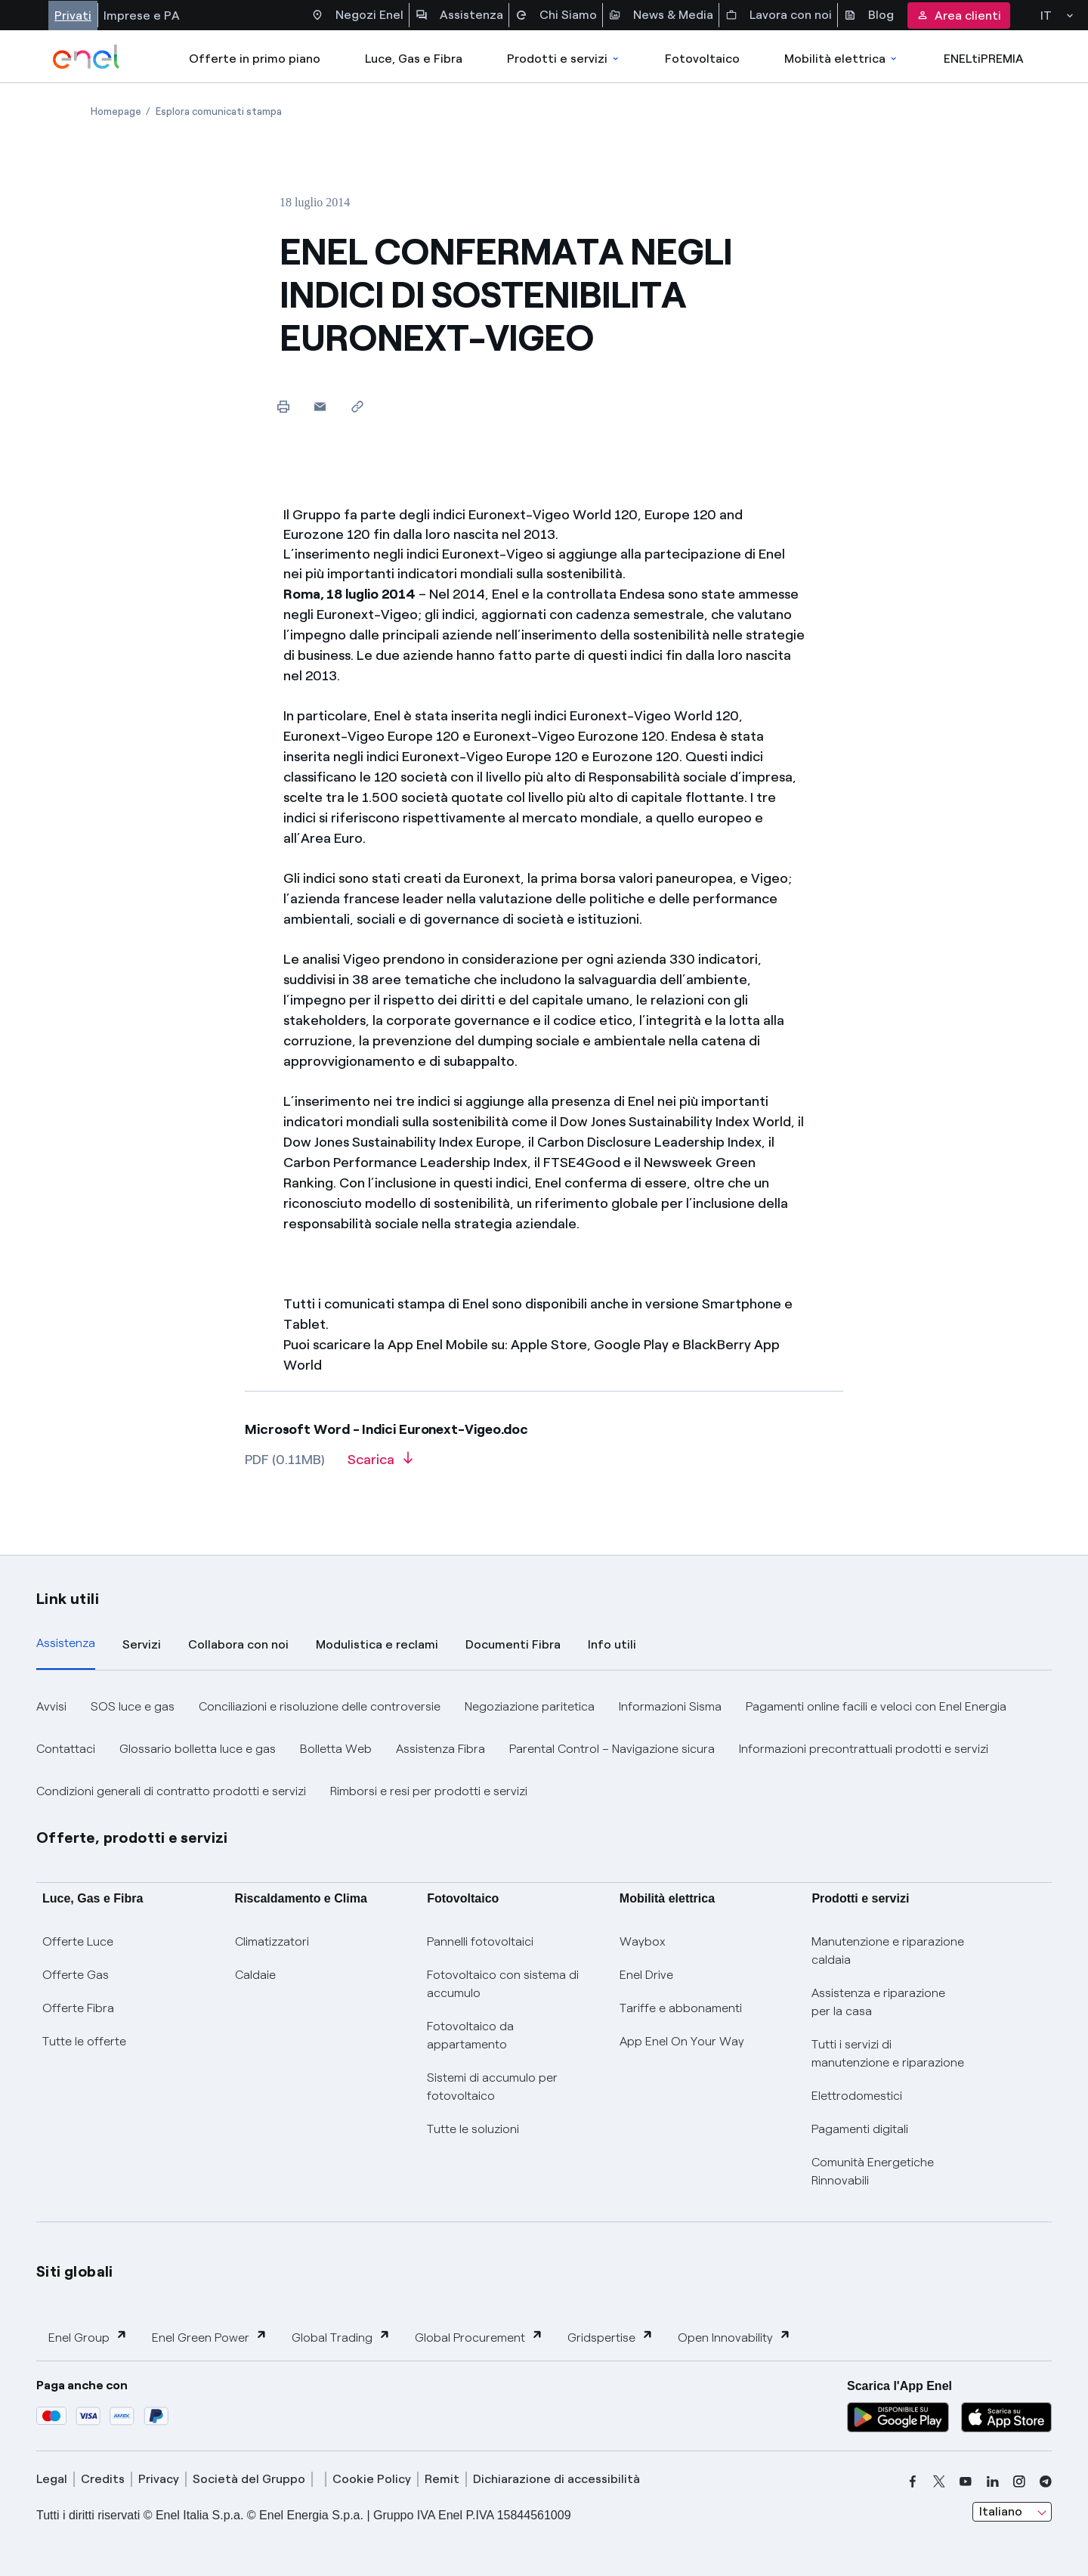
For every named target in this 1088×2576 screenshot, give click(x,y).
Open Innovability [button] (734, 2337)
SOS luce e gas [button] (133, 1706)
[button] (320, 406)
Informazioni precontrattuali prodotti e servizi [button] (863, 1749)
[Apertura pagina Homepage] (116, 111)
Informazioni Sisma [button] (670, 1706)
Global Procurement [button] (479, 2337)
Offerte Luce (77, 1941)
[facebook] (913, 2481)
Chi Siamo (556, 15)
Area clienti (958, 15)
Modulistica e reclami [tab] (377, 1644)
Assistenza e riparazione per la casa (878, 2002)
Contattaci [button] (65, 1749)
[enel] (86, 57)
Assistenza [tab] (65, 1643)
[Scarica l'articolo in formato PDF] (380, 1464)
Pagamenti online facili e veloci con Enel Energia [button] (876, 1706)
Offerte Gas (75, 1975)
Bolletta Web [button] (336, 1749)
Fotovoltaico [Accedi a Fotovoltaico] (702, 58)
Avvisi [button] (51, 1706)
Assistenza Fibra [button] (440, 1749)
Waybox (643, 1941)
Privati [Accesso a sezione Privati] (72, 15)
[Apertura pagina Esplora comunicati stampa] (219, 111)
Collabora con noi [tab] (238, 1644)
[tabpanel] (544, 1749)
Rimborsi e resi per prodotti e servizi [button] (428, 1791)
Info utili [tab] (612, 1644)
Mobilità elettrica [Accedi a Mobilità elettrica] (841, 58)
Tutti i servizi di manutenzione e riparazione (887, 2053)
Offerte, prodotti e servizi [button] (132, 1837)
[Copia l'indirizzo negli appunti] (357, 406)
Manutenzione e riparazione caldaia (887, 1950)
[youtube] (966, 2481)
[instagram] (1019, 2481)
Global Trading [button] (341, 2337)
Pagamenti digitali (859, 2129)
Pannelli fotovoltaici (480, 1941)
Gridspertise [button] (610, 2337)
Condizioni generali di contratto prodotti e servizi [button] (171, 1791)
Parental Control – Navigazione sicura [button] (612, 1749)
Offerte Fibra (78, 2008)
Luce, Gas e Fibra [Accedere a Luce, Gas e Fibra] (413, 58)
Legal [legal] (51, 2479)
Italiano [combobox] (1000, 2511)
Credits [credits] (103, 2479)
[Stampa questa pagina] (283, 406)
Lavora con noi (778, 15)
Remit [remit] (442, 2479)
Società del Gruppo (249, 2479)
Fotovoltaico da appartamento (470, 2035)
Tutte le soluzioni (473, 2129)
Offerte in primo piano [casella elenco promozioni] (254, 58)
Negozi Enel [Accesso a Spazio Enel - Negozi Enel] (357, 15)
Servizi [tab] (141, 1644)
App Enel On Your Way (682, 2041)
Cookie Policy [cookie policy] (371, 2479)
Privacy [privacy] (158, 2479)
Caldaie (255, 1975)
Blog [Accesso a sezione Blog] (869, 15)
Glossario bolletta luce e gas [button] (197, 1749)
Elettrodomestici (856, 2095)
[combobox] (1012, 2512)
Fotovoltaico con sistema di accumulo (503, 1984)
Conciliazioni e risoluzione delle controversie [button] (319, 1706)
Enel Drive (646, 1975)
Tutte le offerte (84, 2041)
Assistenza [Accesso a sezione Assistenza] (459, 15)
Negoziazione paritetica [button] (530, 1706)
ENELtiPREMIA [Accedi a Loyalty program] (984, 58)
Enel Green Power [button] (209, 2337)
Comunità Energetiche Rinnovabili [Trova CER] (872, 2171)
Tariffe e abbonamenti (681, 2008)
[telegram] (1046, 2481)
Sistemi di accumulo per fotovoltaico (492, 2086)
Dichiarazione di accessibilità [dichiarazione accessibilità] (556, 2479)
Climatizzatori (272, 1941)
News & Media (661, 15)
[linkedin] (993, 2481)
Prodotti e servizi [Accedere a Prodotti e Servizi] (564, 58)
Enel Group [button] (88, 2337)
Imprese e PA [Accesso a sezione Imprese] (142, 15)
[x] (939, 2481)
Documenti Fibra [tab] (513, 1644)
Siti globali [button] (74, 2271)
